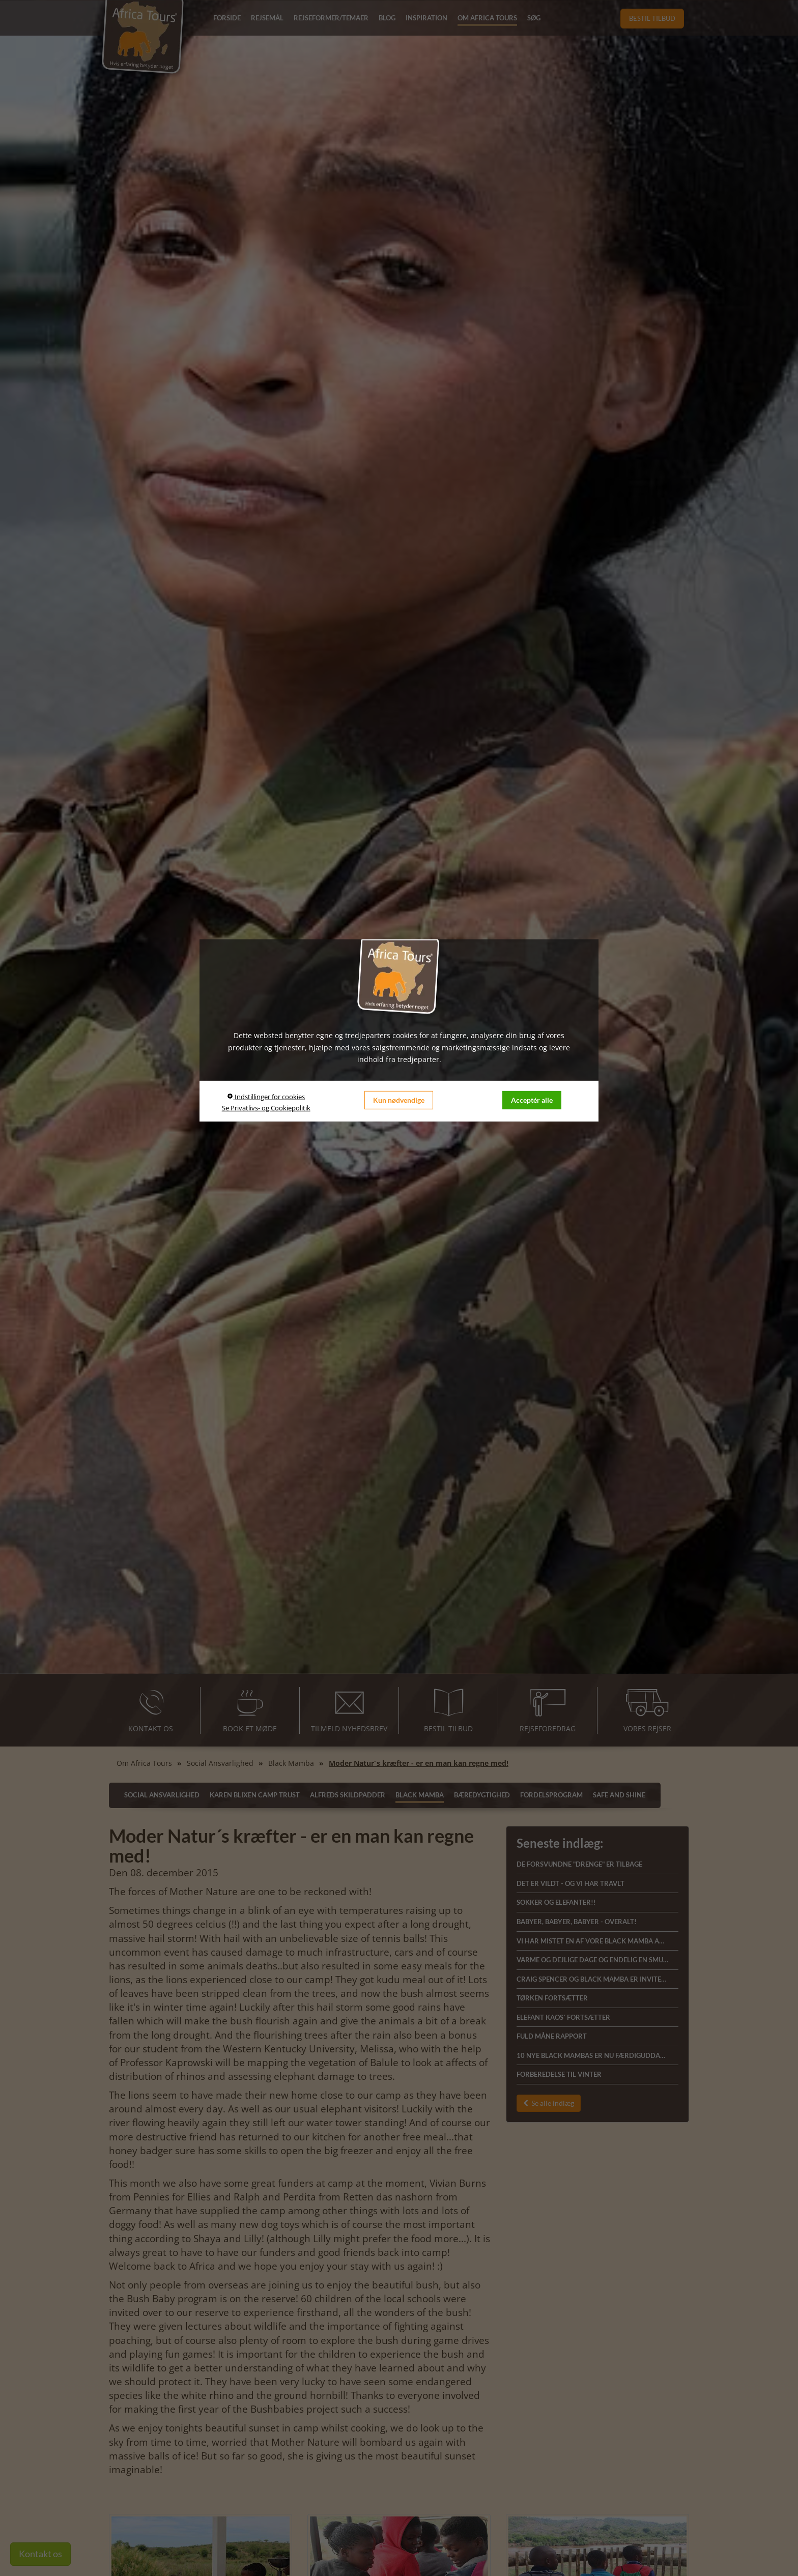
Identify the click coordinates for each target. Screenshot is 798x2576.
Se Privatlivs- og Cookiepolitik (266, 1107)
